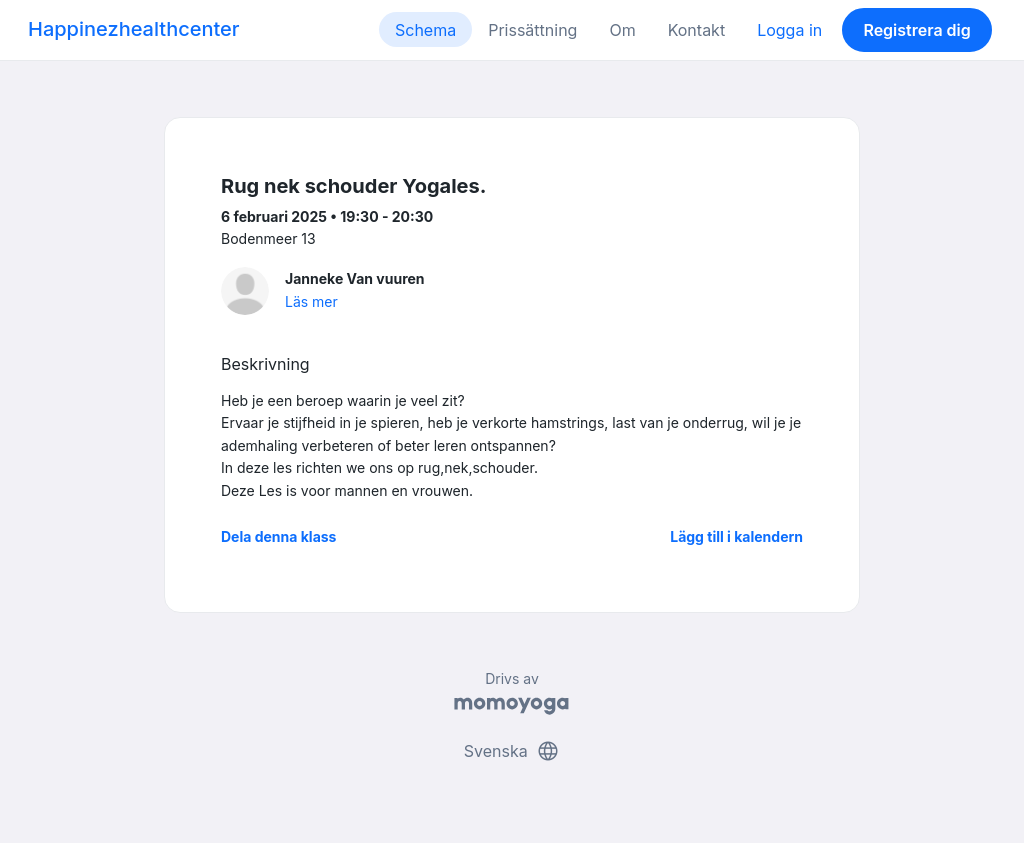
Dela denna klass (278, 536)
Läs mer (311, 301)
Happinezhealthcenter (134, 29)
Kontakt (696, 30)
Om (622, 30)
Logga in (789, 30)
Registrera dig (916, 30)
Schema (425, 30)
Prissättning (532, 30)
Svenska (512, 751)
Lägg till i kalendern (736, 536)
